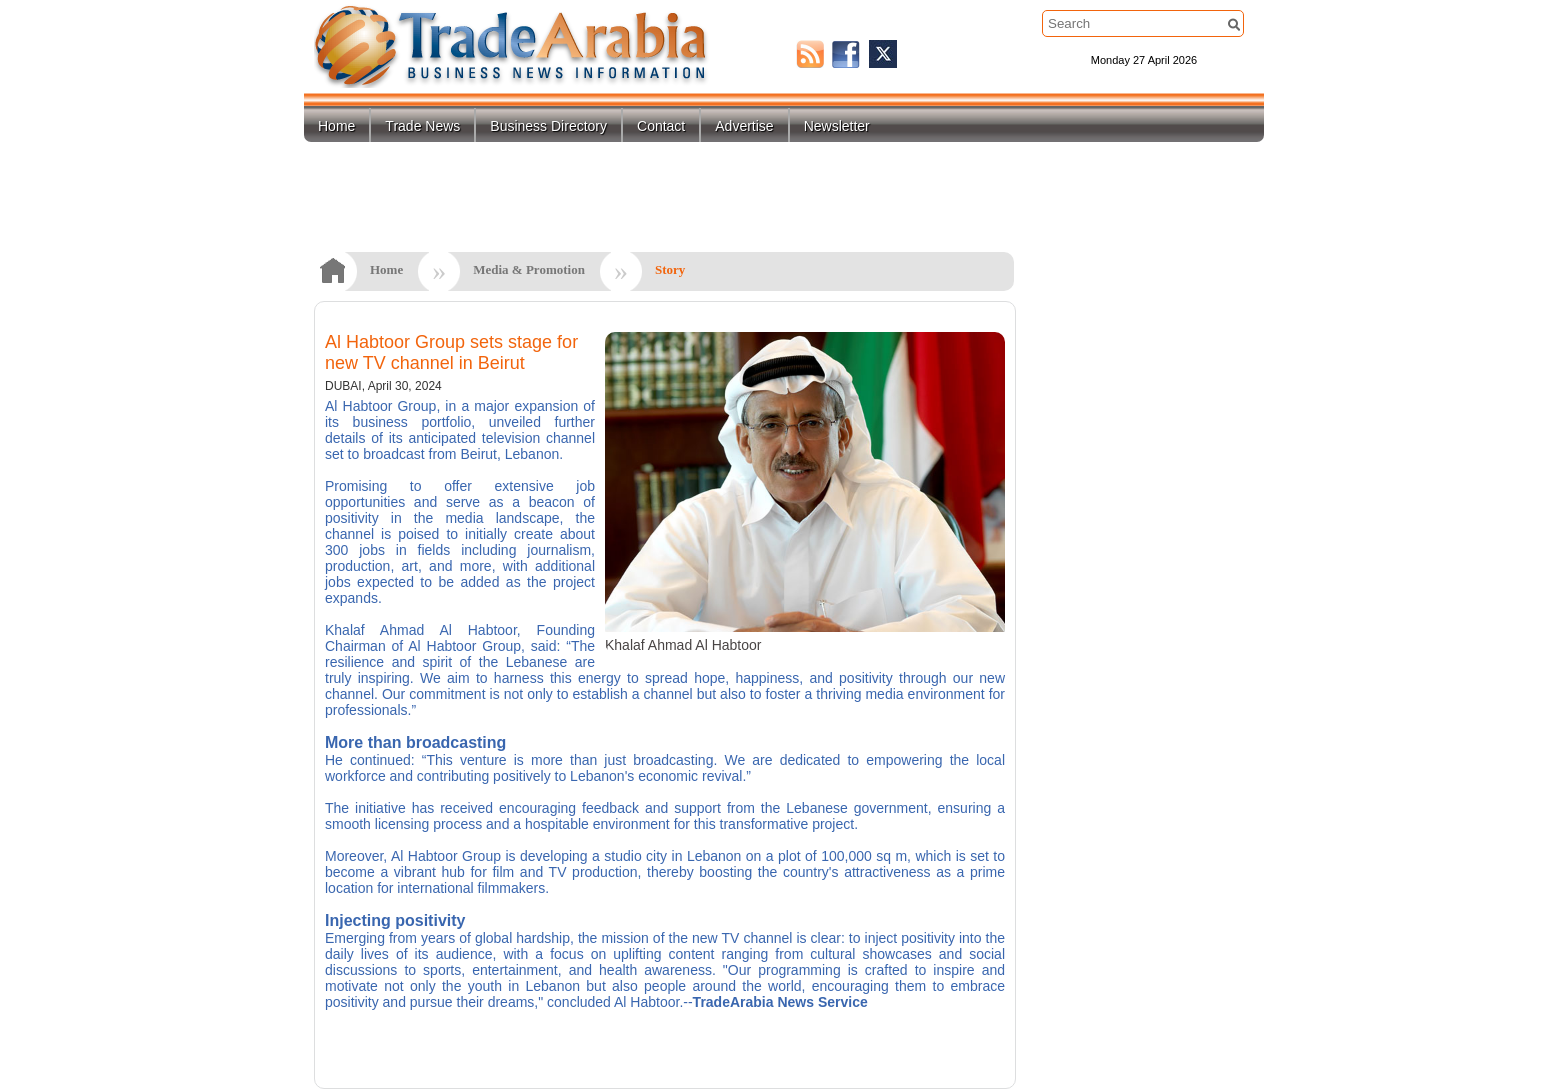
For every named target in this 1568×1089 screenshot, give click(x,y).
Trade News (422, 126)
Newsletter (837, 126)
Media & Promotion (529, 269)
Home (336, 126)
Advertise (744, 126)
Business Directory (548, 126)
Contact (661, 126)
